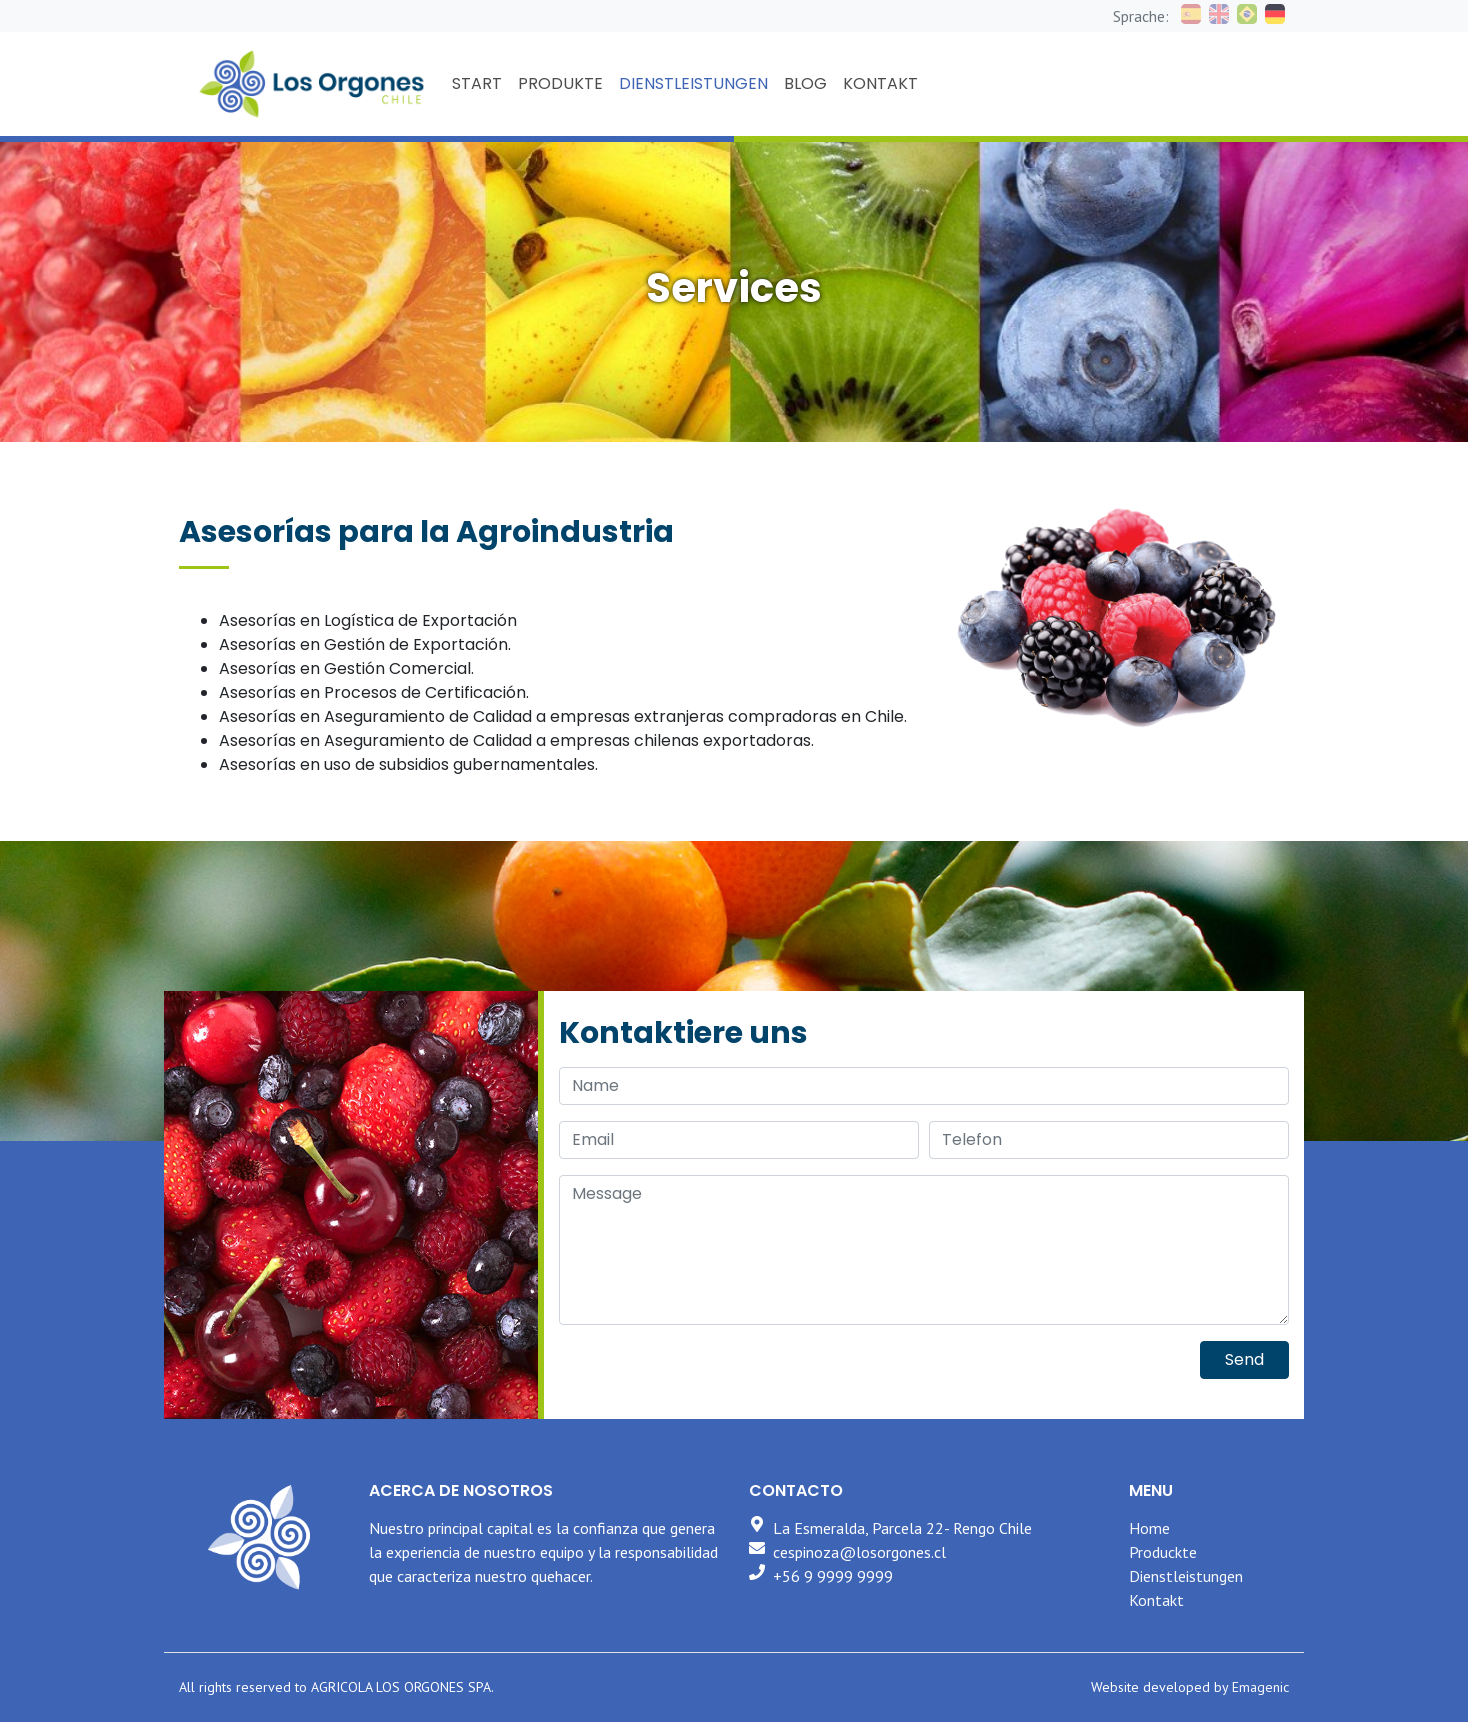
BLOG (805, 83)
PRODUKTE (560, 83)
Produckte (1163, 1552)
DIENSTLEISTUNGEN (693, 83)
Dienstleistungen (1186, 1576)
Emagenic (1260, 1687)
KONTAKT (880, 83)
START (477, 83)
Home (1149, 1528)
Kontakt (1156, 1600)
